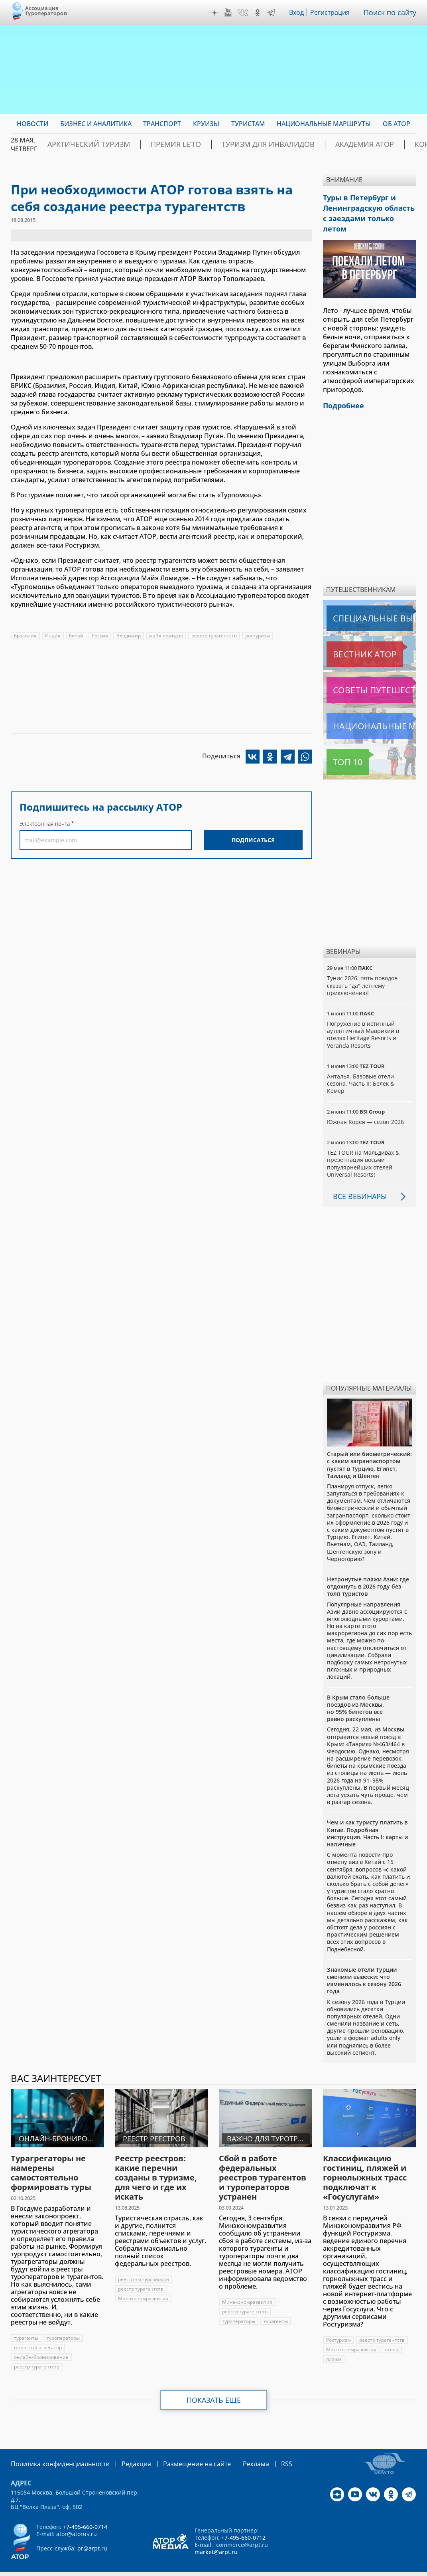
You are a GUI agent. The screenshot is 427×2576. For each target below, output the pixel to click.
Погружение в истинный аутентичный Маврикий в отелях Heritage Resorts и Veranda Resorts (363, 1018)
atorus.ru (396, 2561)
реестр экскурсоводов (144, 2262)
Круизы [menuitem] (206, 123)
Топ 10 (339, 745)
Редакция (123, 2446)
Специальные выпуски (363, 601)
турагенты (26, 2321)
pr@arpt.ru (92, 2530)
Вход (299, 12)
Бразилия (25, 635)
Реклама (232, 2446)
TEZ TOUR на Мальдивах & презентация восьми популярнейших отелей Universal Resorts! (363, 1146)
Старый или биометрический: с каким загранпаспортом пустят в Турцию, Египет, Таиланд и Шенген (369, 1448)
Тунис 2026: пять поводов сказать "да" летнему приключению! (362, 968)
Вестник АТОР (349, 637)
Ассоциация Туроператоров (46, 10)
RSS (261, 2446)
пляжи (334, 2342)
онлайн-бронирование (41, 2340)
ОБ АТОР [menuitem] (396, 123)
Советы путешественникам (370, 673)
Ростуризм (338, 2323)
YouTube (230, 12)
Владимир (129, 635)
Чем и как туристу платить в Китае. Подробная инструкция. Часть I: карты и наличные (367, 1816)
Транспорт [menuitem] (162, 123)
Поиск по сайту (392, 12)
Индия (53, 635)
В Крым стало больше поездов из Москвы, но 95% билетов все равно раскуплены (358, 1691)
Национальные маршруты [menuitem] (324, 123)
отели (392, 2332)
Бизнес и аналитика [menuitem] (96, 123)
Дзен (216, 13)
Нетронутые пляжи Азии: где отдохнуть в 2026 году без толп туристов (368, 1570)
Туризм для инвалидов (230, 144)
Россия (100, 635)
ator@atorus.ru (76, 2516)
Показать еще (213, 2383)
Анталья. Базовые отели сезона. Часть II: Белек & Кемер (361, 1067)
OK (260, 12)
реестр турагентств (214, 635)
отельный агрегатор (38, 2330)
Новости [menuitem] (32, 123)
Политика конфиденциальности (54, 2446)
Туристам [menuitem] (248, 123)
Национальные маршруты (368, 709)
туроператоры (63, 2321)
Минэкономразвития (143, 2281)
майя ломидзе (166, 635)
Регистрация (333, 12)
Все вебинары (357, 1179)
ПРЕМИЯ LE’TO (153, 144)
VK (245, 13)
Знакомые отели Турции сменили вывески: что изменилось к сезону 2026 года (364, 1963)
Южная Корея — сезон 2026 (365, 1105)
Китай (76, 635)
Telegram (273, 13)
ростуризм (258, 635)
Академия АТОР (310, 144)
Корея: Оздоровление (388, 144)
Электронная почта (45, 823)
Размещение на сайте (178, 2446)
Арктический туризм (80, 144)
